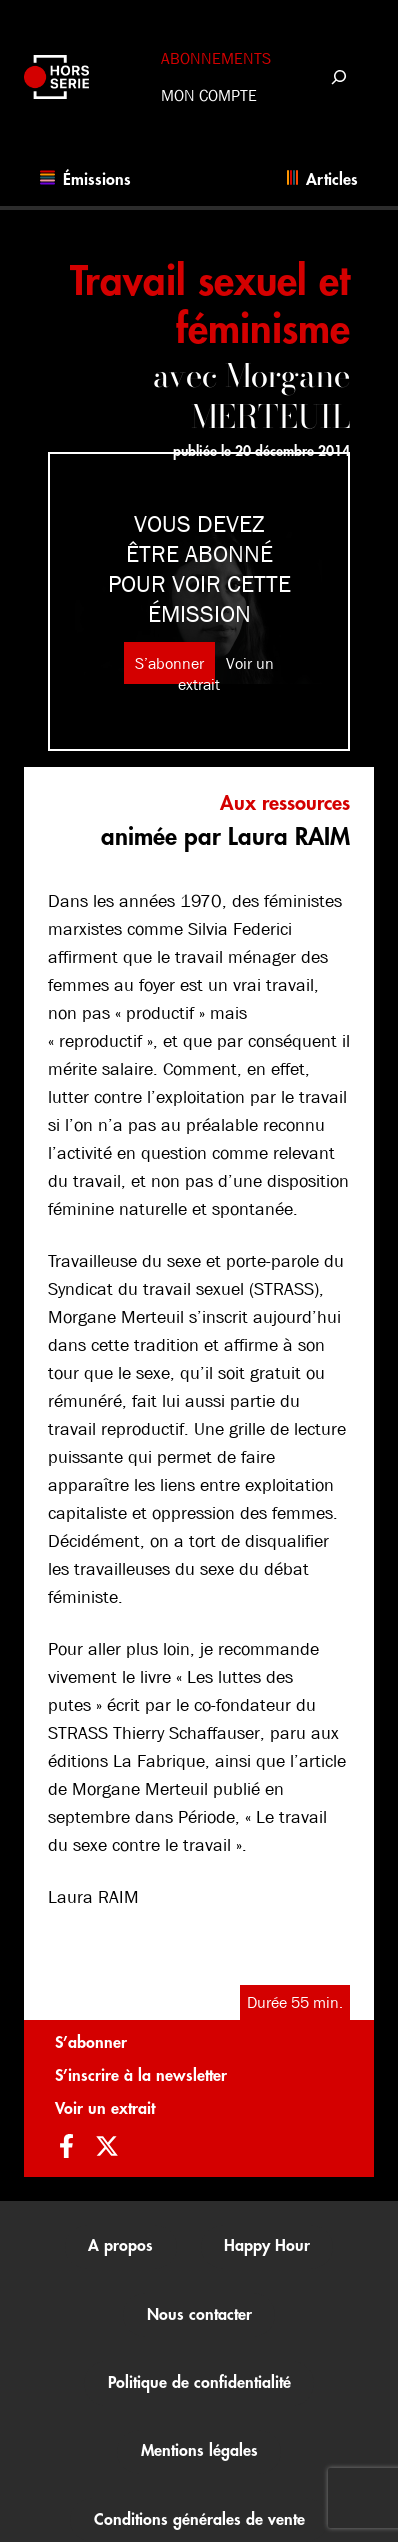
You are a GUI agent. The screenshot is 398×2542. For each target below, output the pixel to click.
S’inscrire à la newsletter (141, 2076)
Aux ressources (285, 803)
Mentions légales (199, 2451)
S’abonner (169, 663)
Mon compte (209, 95)
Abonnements (216, 58)
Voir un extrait (105, 2109)
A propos (120, 2246)
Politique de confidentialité (199, 2383)
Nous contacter (199, 2315)
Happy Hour (267, 2246)
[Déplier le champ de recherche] (338, 76)
